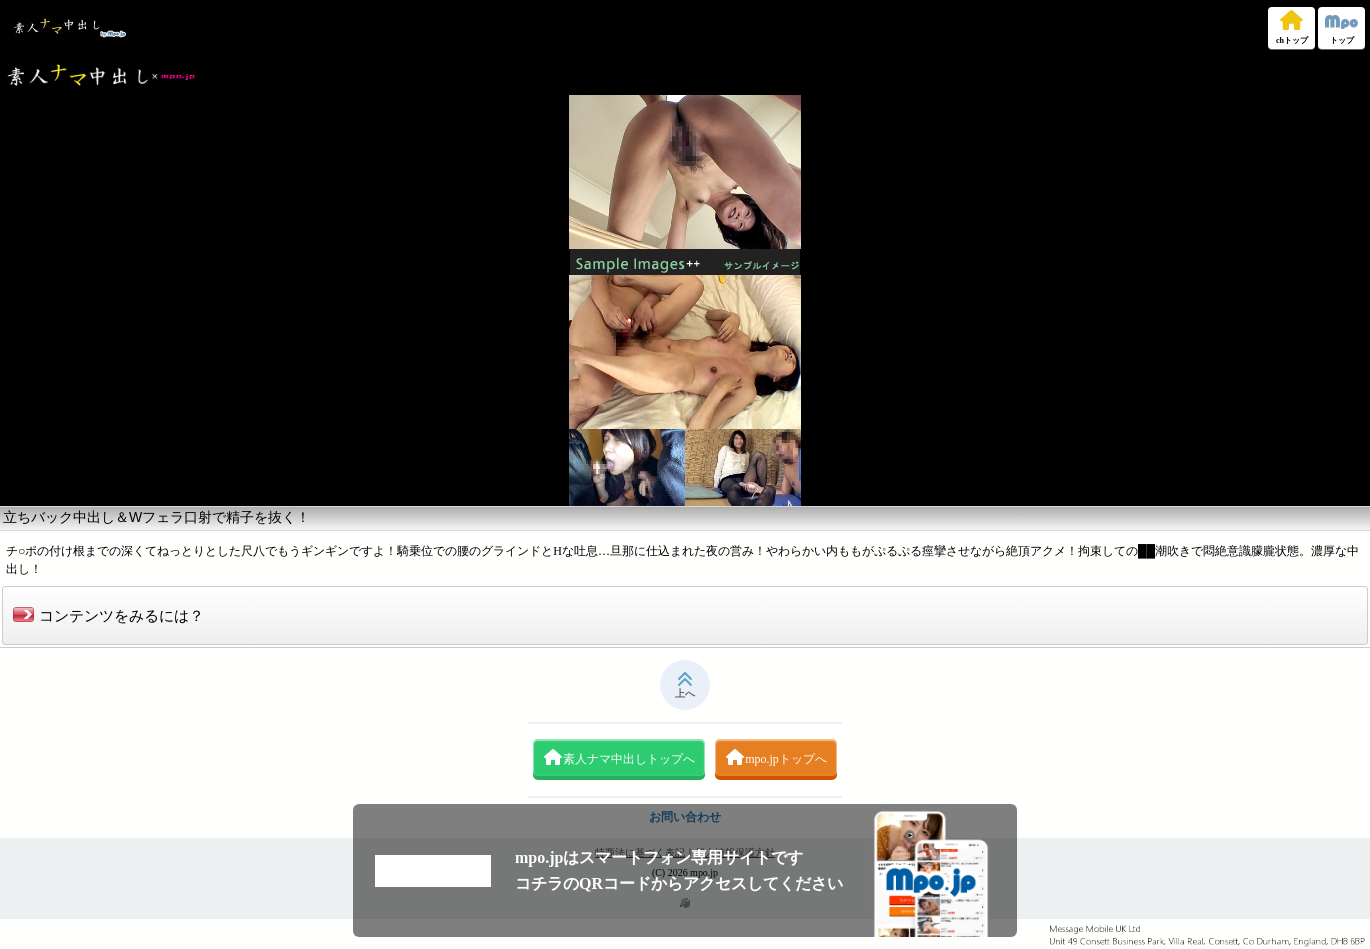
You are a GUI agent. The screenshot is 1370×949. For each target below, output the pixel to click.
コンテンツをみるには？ (108, 615)
